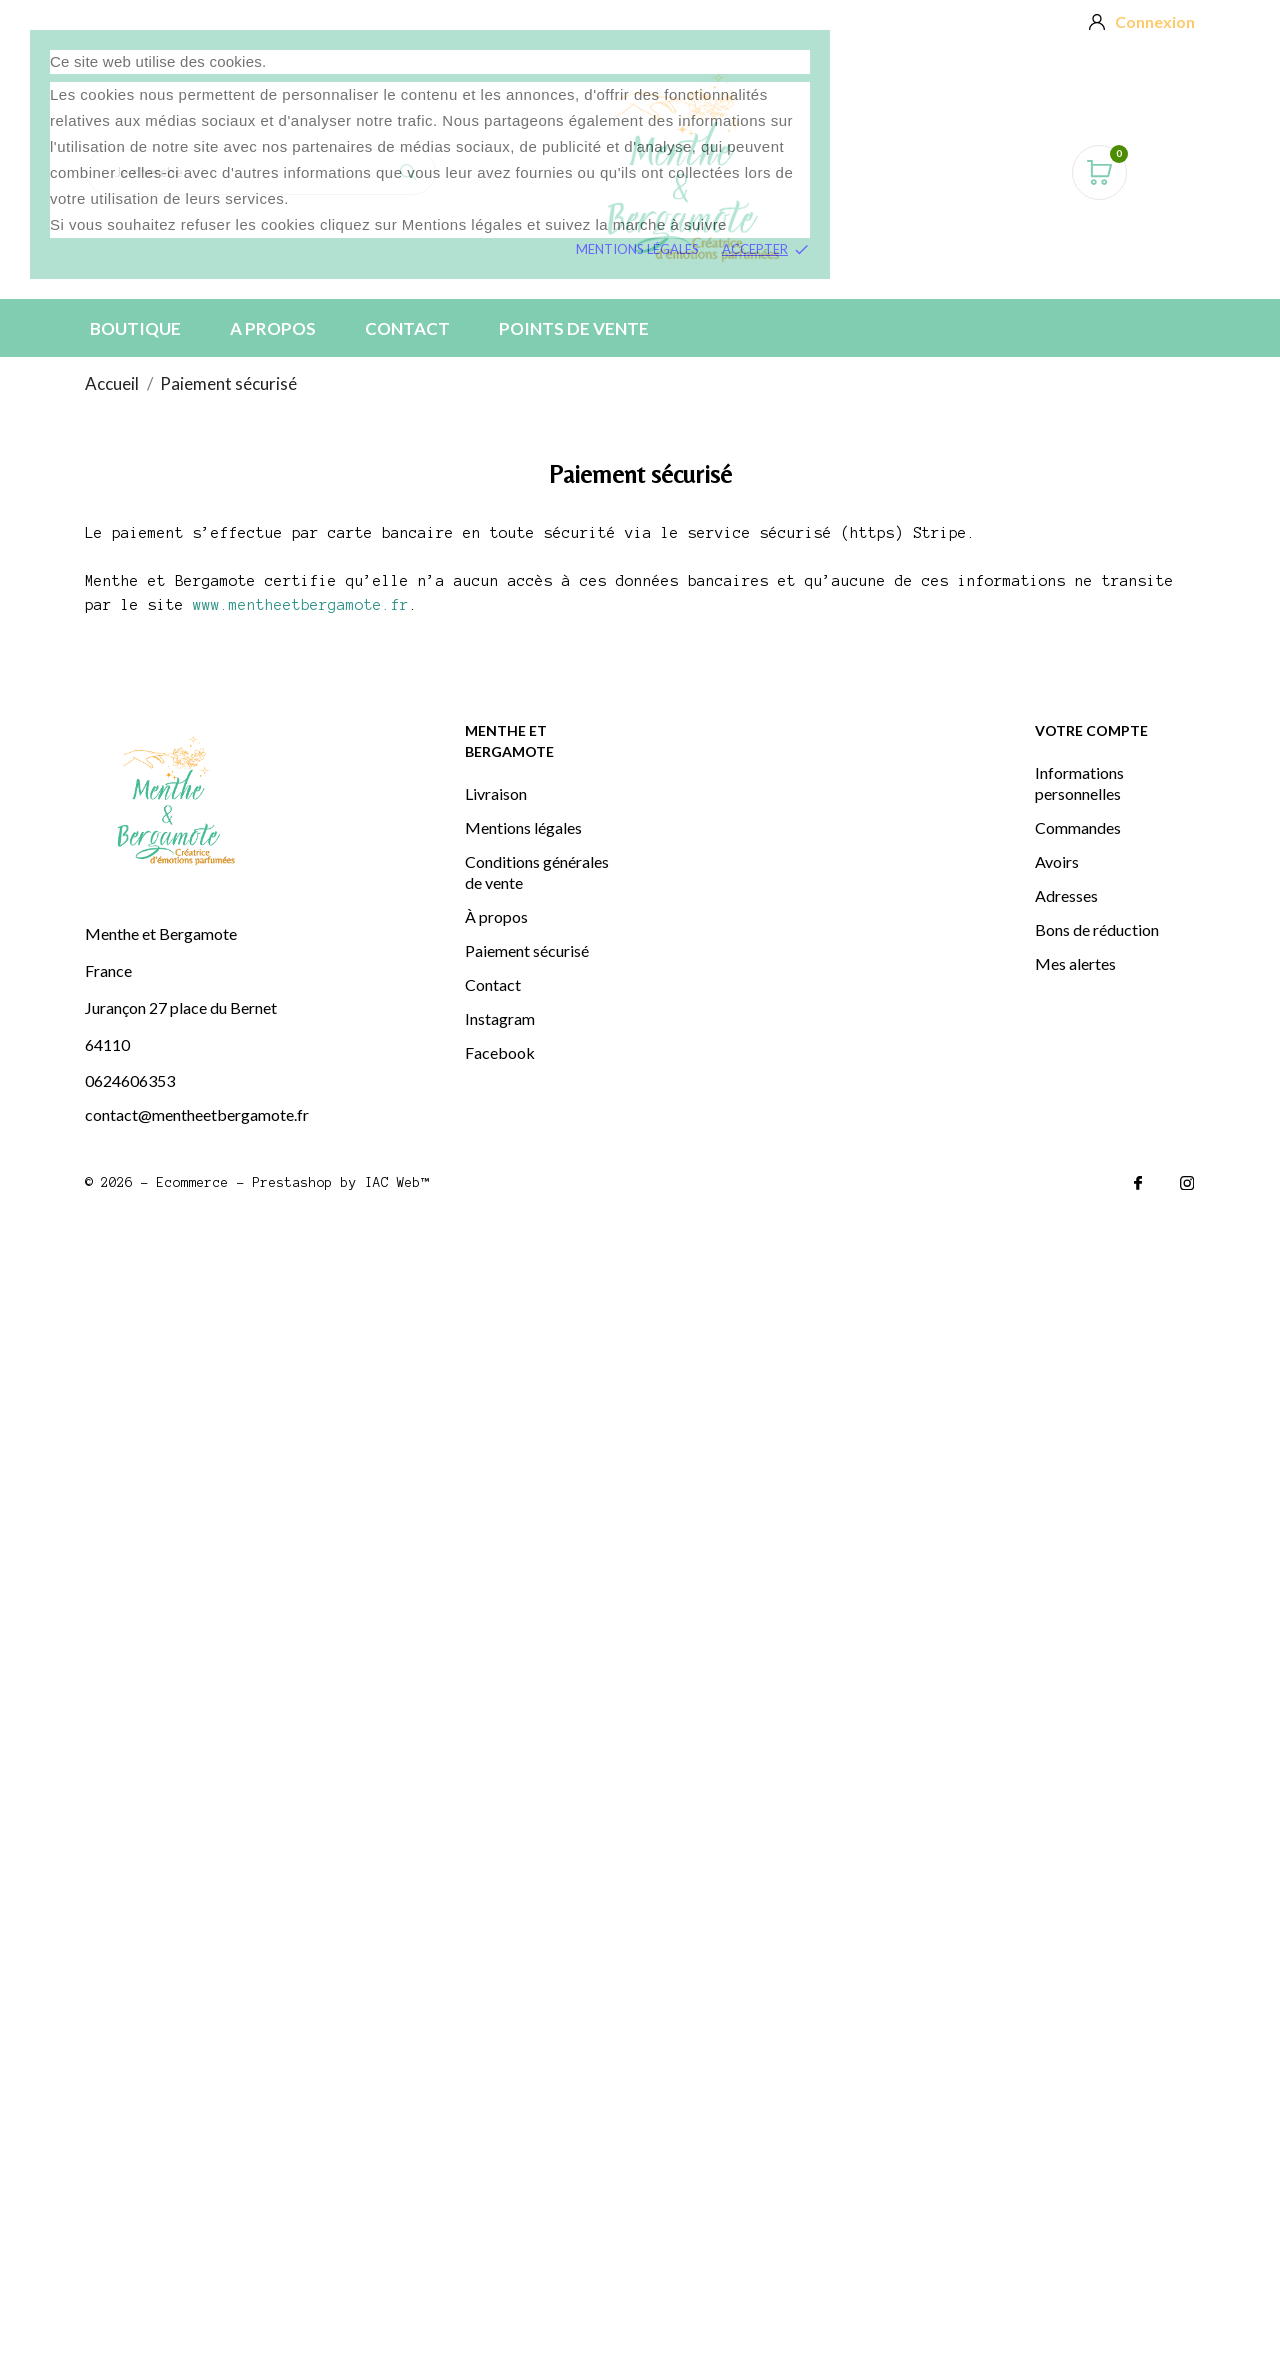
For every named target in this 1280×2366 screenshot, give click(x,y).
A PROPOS (273, 328)
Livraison (496, 793)
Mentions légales (637, 249)
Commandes (1078, 827)
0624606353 (130, 1080)
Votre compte (1091, 730)
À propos (496, 916)
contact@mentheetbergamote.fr (197, 1114)
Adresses (1066, 895)
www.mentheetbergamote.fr (301, 605)
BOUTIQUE (135, 328)
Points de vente (574, 328)
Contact (407, 328)
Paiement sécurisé (527, 950)
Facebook (500, 1052)
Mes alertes (1075, 963)
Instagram (500, 1018)
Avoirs (1057, 861)
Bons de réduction (1097, 929)
